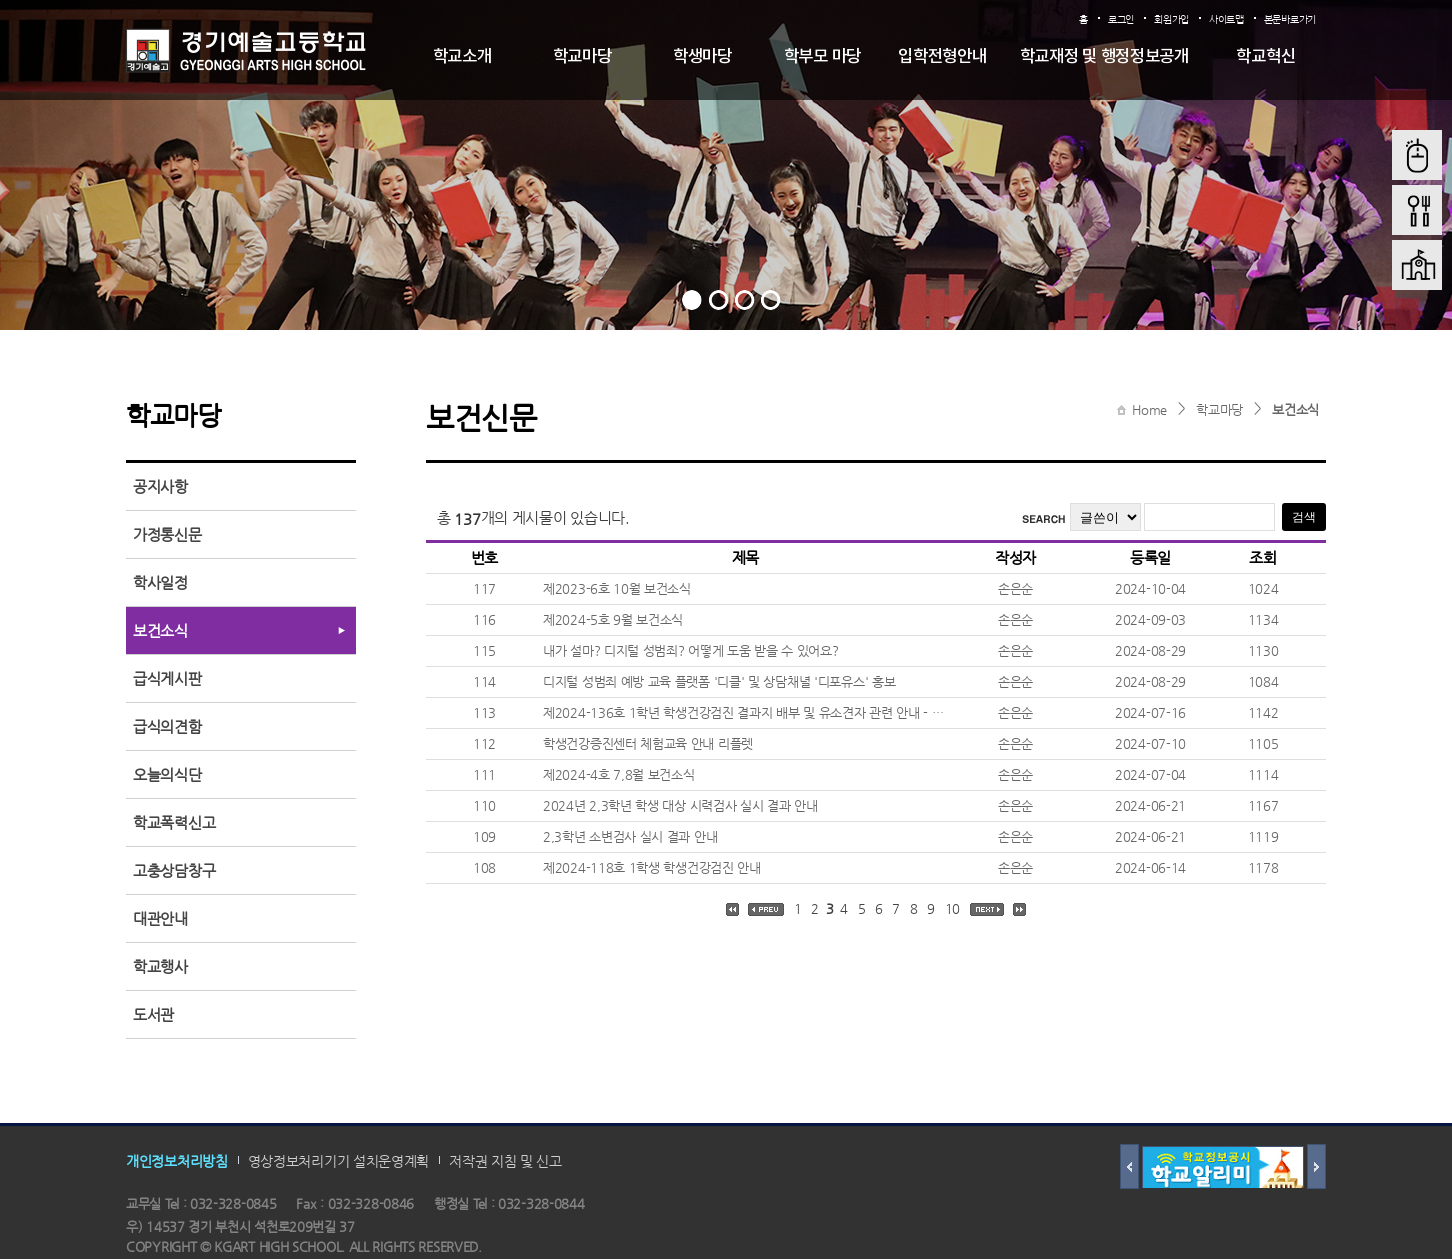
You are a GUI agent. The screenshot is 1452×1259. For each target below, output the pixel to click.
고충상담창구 (174, 870)
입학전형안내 (942, 57)
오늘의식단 (167, 774)
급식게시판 (167, 678)
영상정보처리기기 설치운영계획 (339, 1161)
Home (1149, 409)
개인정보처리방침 (177, 1161)
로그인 (1121, 19)
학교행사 (160, 966)
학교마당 (582, 57)
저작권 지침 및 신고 (505, 1161)
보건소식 (1295, 409)
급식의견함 (167, 726)
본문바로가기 (1290, 19)
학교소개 (462, 57)
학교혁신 (1265, 57)
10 (952, 908)
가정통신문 (167, 534)
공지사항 (160, 486)
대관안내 (160, 918)
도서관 (153, 1014)
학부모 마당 (822, 57)
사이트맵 (1226, 19)
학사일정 (160, 582)
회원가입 (1171, 19)
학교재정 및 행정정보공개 (1104, 57)
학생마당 (702, 57)
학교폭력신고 (174, 822)
